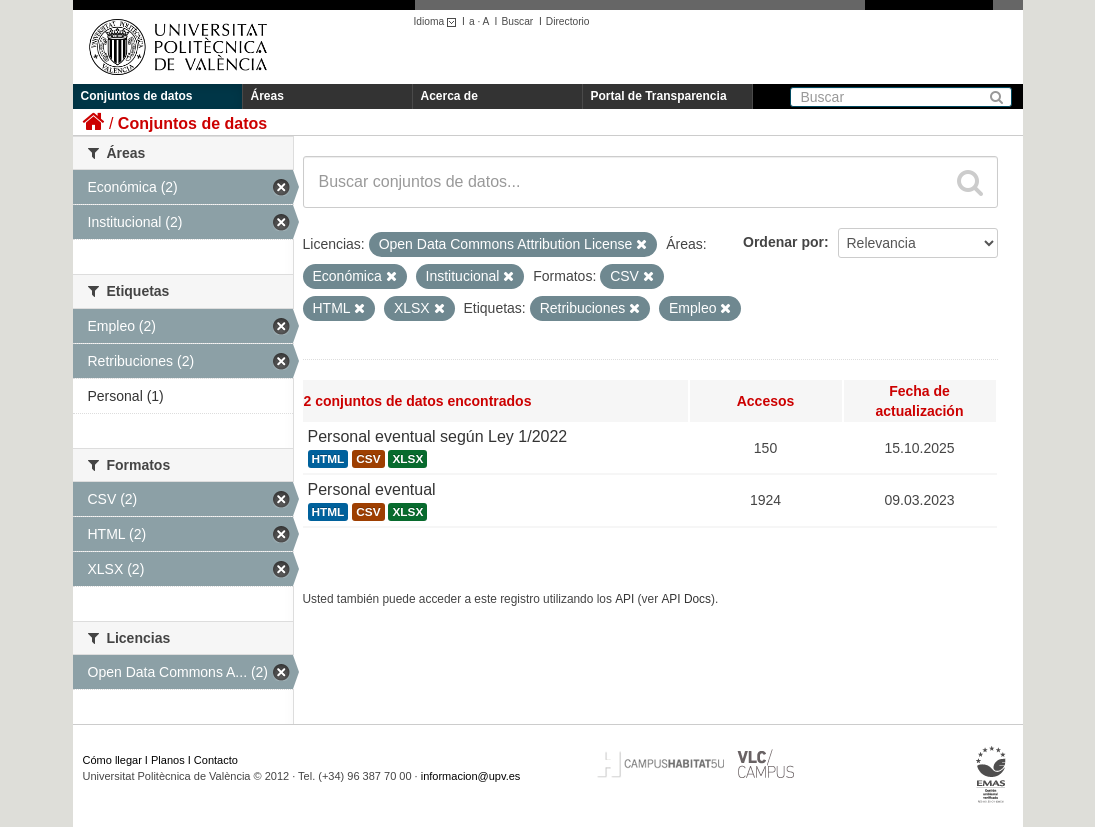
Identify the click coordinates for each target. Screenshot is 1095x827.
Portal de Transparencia (659, 96)
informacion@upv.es (471, 776)
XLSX (407, 459)
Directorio (568, 21)
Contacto (216, 760)
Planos (168, 760)
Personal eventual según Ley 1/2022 (438, 436)
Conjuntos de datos (137, 96)
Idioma (438, 21)
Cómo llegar (112, 760)
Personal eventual (372, 489)
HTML (328, 459)
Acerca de (449, 96)
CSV (368, 459)
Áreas (267, 96)
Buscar (517, 21)
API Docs (686, 599)
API (624, 599)
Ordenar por (783, 242)
